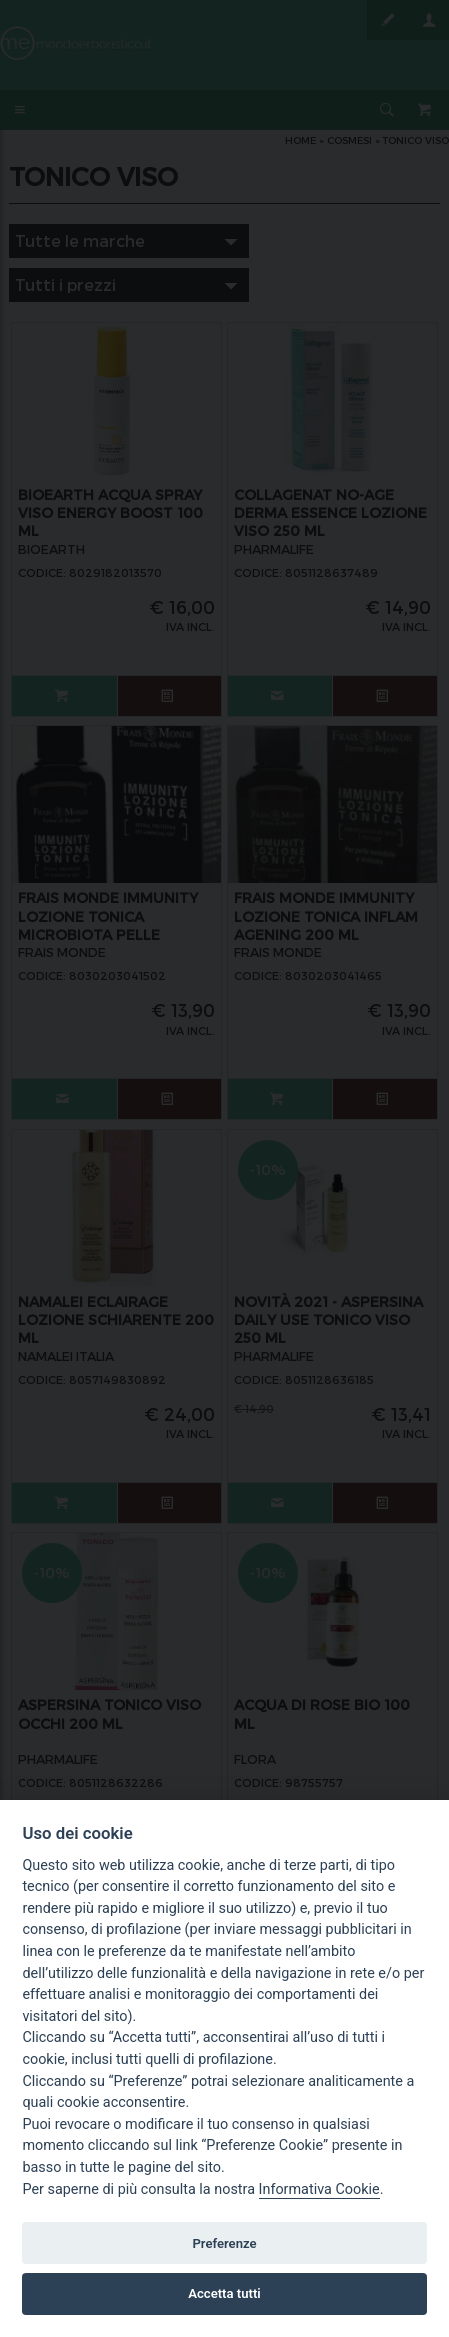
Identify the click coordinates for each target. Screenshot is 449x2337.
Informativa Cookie (319, 2189)
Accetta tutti (224, 2293)
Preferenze (224, 2243)
